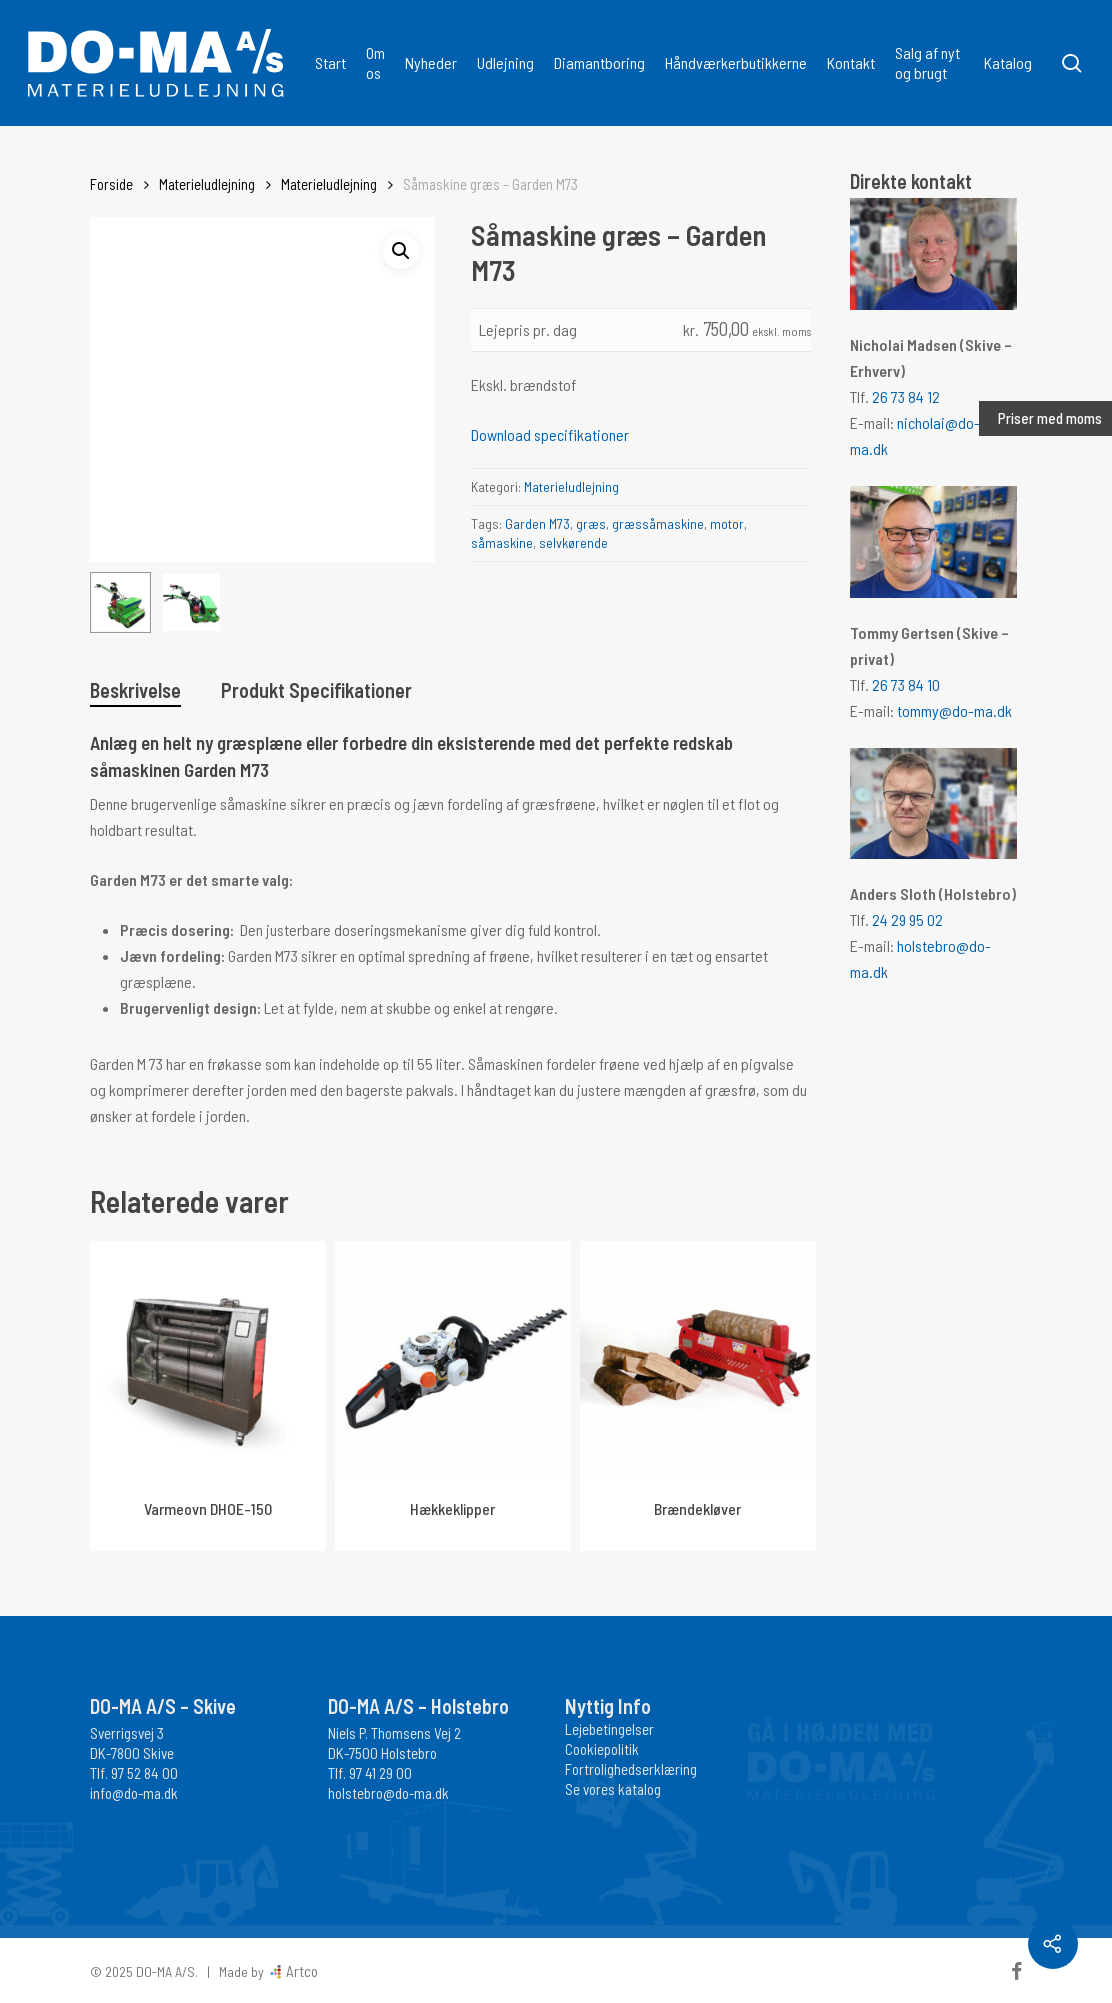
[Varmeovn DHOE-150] (208, 1359)
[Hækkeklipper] (453, 1359)
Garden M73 (537, 523)
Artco (300, 1971)
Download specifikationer (550, 434)
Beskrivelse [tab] (135, 690)
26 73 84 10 (906, 684)
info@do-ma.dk (134, 1793)
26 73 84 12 (906, 396)
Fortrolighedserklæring (631, 1769)
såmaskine (502, 542)
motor (727, 523)
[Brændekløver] (698, 1359)
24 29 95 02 (907, 919)
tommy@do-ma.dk (954, 710)
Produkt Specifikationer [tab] (316, 690)
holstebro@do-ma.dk (388, 1793)
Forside (111, 184)
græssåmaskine (658, 523)
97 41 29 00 (380, 1773)
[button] (401, 251)
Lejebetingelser (609, 1729)
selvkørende (573, 542)
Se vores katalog (613, 1789)
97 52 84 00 (144, 1773)
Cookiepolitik (602, 1749)
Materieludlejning (207, 184)
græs (591, 523)
